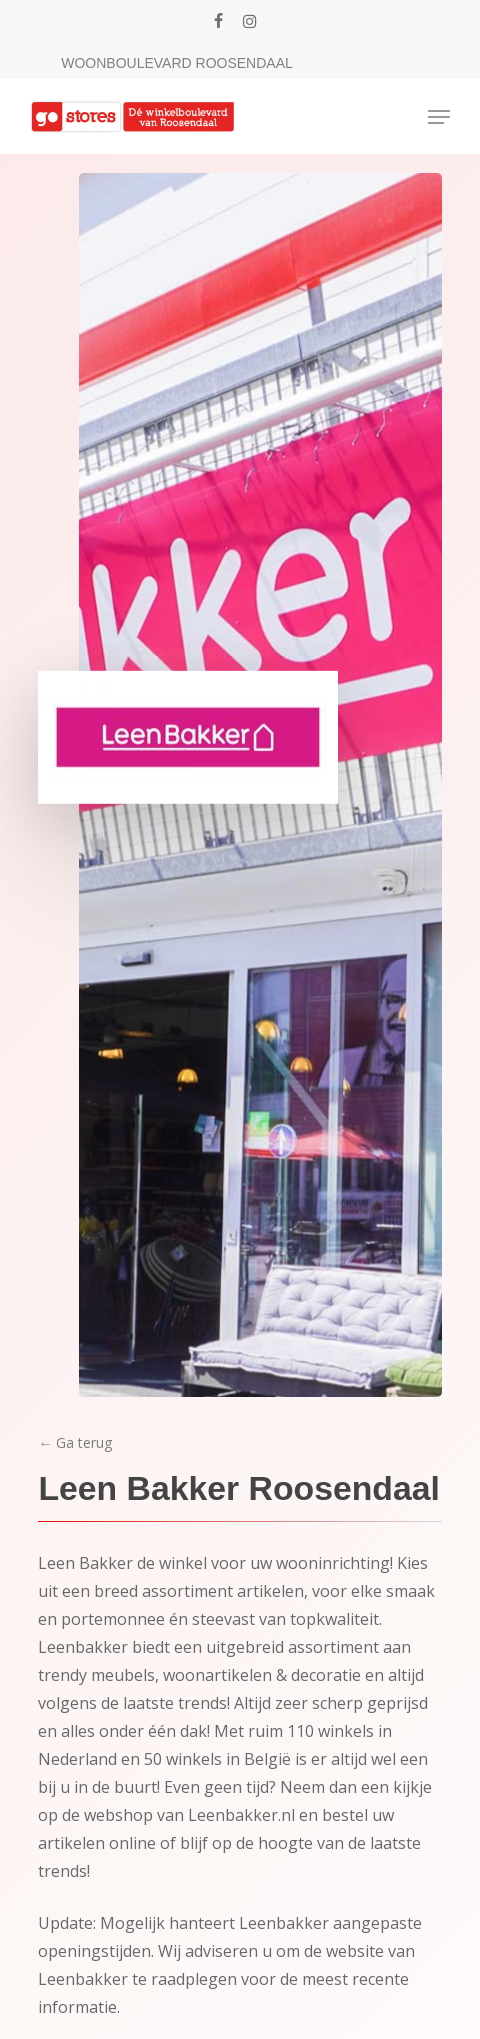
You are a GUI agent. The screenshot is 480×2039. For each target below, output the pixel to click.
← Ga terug (75, 1442)
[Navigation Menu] (439, 117)
